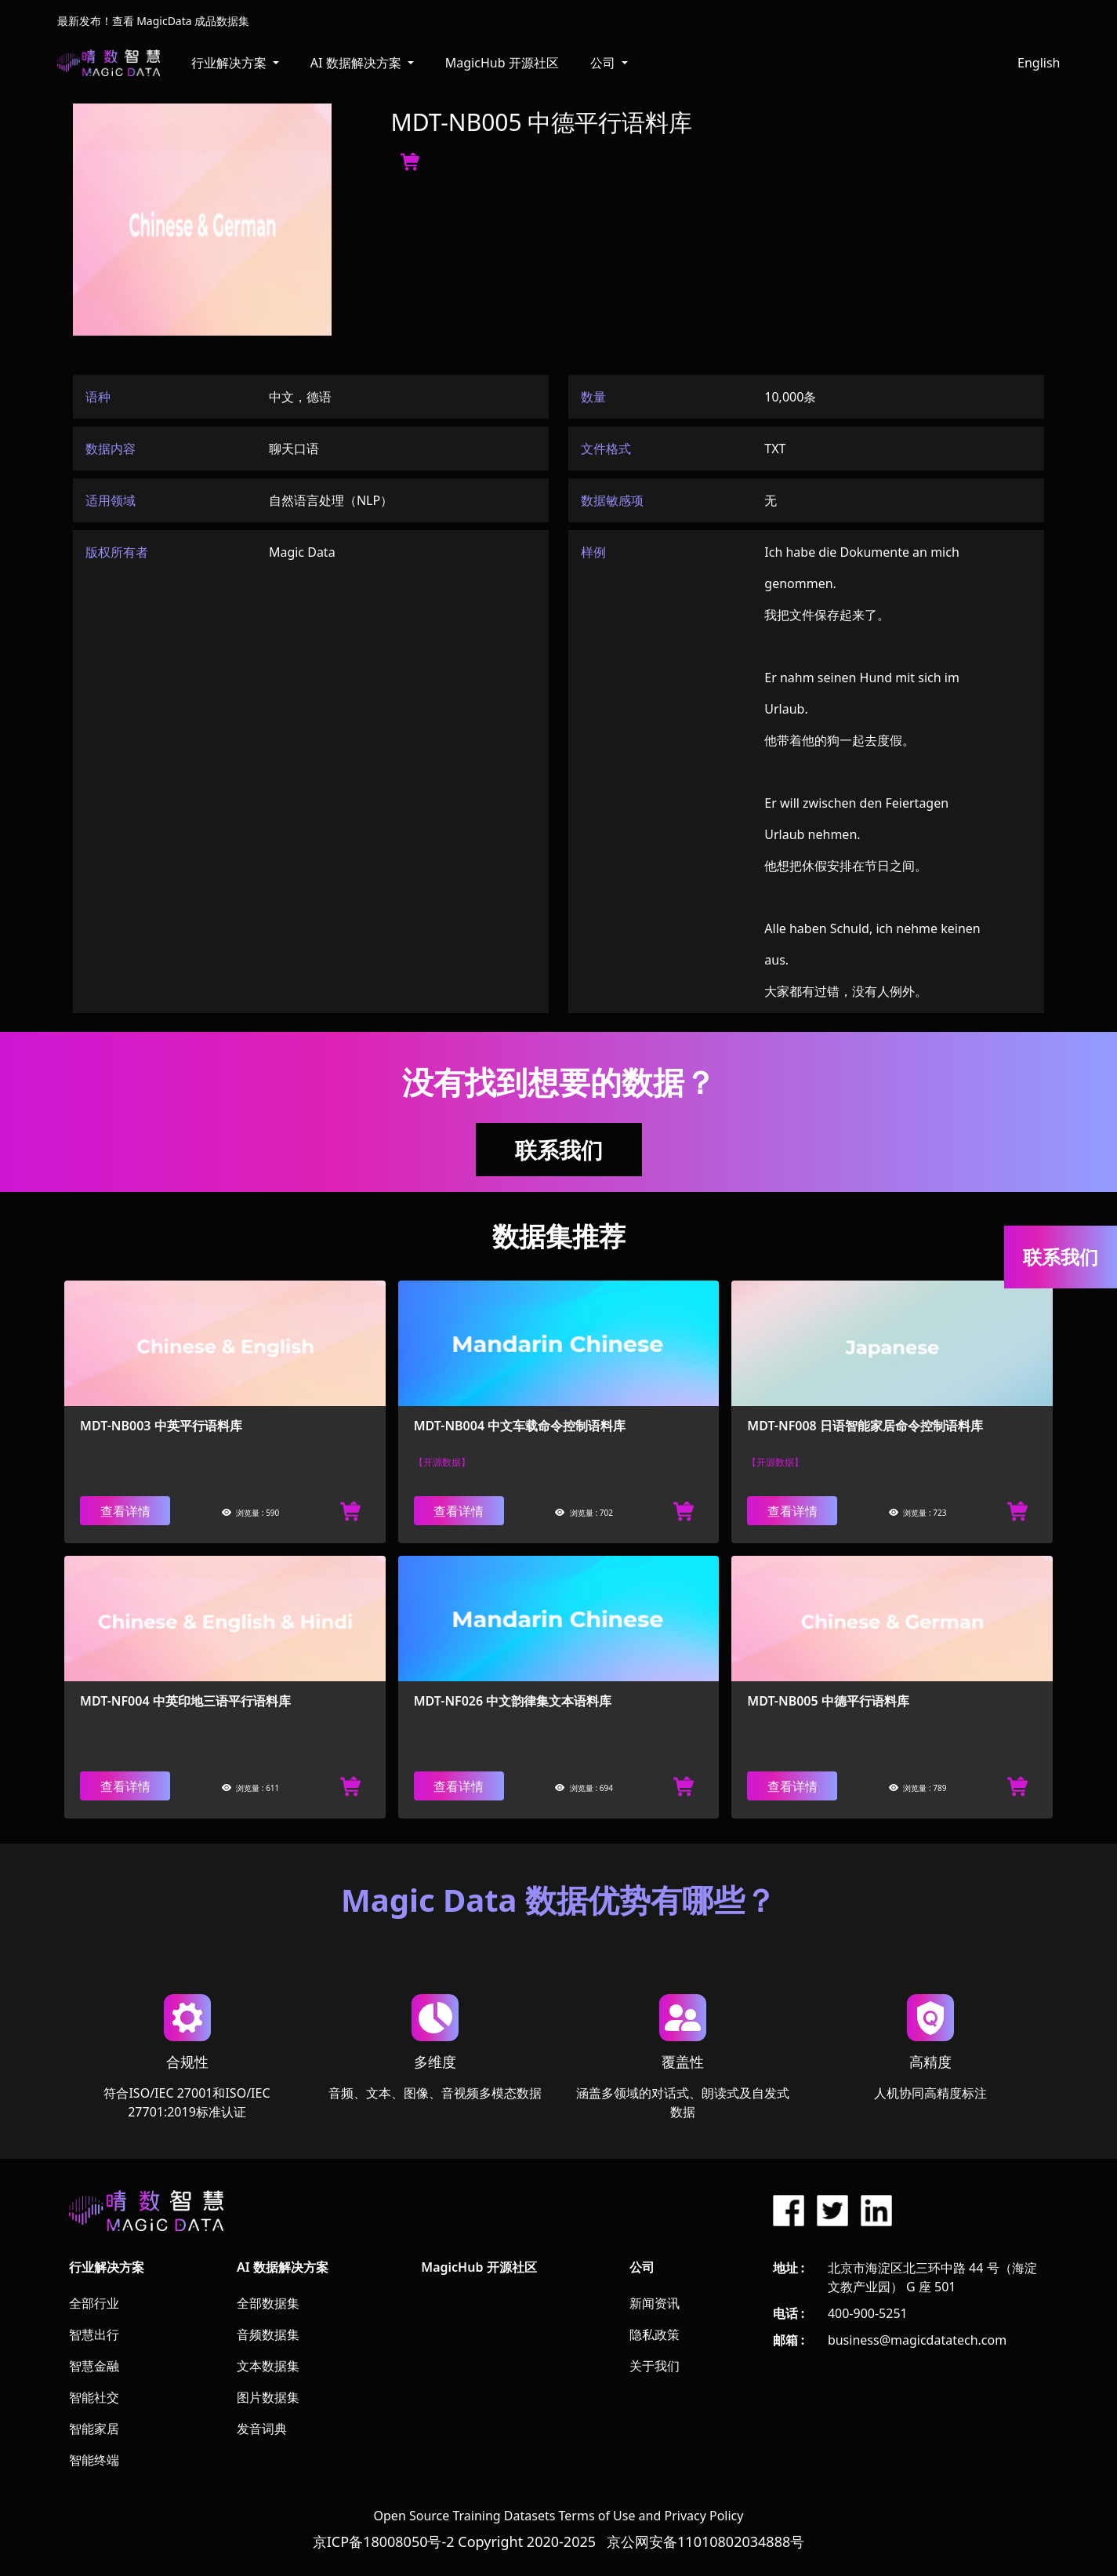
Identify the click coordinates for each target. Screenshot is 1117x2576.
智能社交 (94, 2397)
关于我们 (654, 2365)
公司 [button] (604, 62)
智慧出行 (94, 2334)
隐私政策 (654, 2334)
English (1038, 62)
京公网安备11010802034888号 (705, 2541)
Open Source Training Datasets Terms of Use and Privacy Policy (559, 2515)
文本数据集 (268, 2365)
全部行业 (94, 2303)
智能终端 (94, 2460)
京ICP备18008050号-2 (384, 2541)
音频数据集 (268, 2334)
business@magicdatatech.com (917, 2340)
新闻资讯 (654, 2303)
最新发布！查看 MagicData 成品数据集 (153, 20)
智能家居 (94, 2428)
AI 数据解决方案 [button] (357, 62)
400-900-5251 (868, 2313)
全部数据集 (268, 2303)
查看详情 (125, 1511)
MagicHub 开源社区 (502, 62)
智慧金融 (94, 2365)
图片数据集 (268, 2397)
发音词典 (262, 2428)
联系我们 (559, 1149)
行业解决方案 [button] (230, 62)
